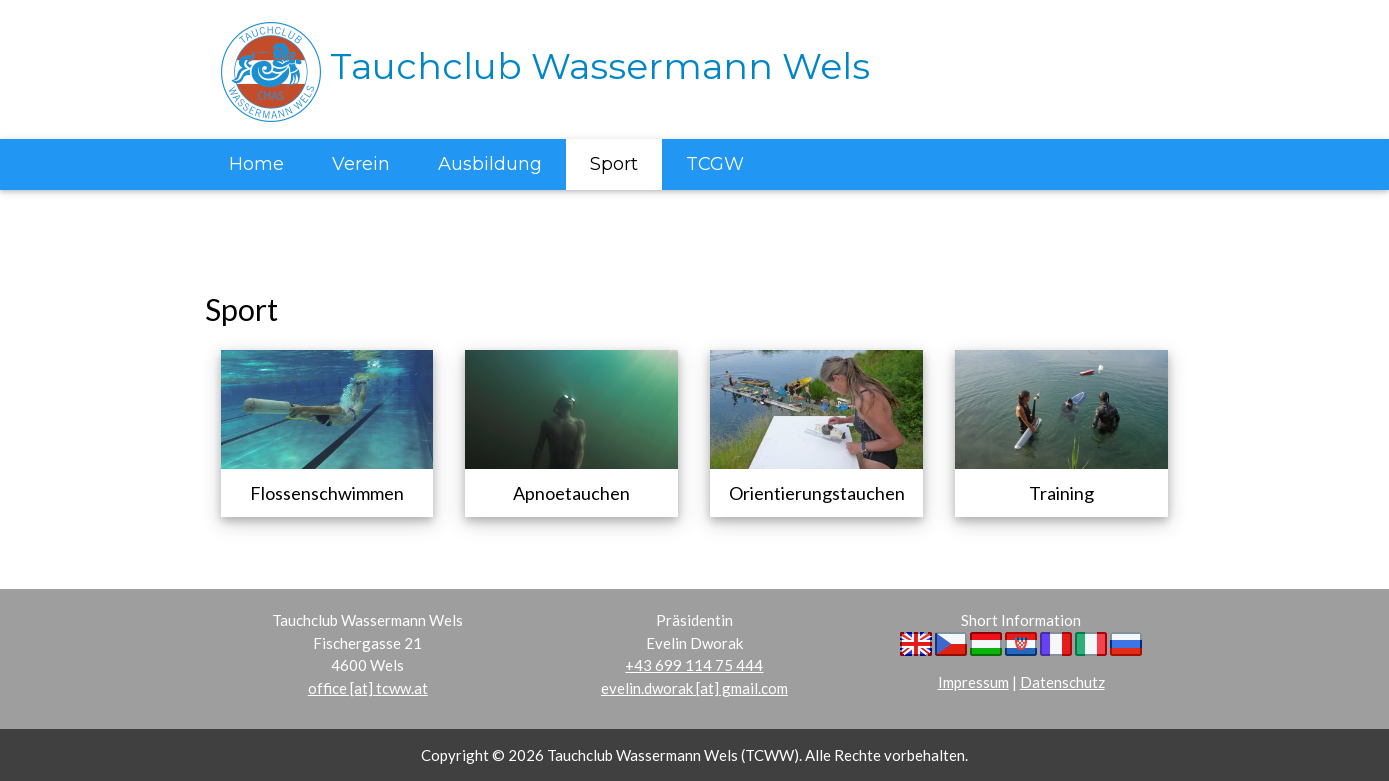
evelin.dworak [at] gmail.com (694, 688)
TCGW (715, 164)
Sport (614, 164)
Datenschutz (1062, 682)
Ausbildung (490, 164)
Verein (361, 164)
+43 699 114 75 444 (694, 665)
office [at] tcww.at (368, 688)
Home (256, 164)
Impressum (973, 682)
